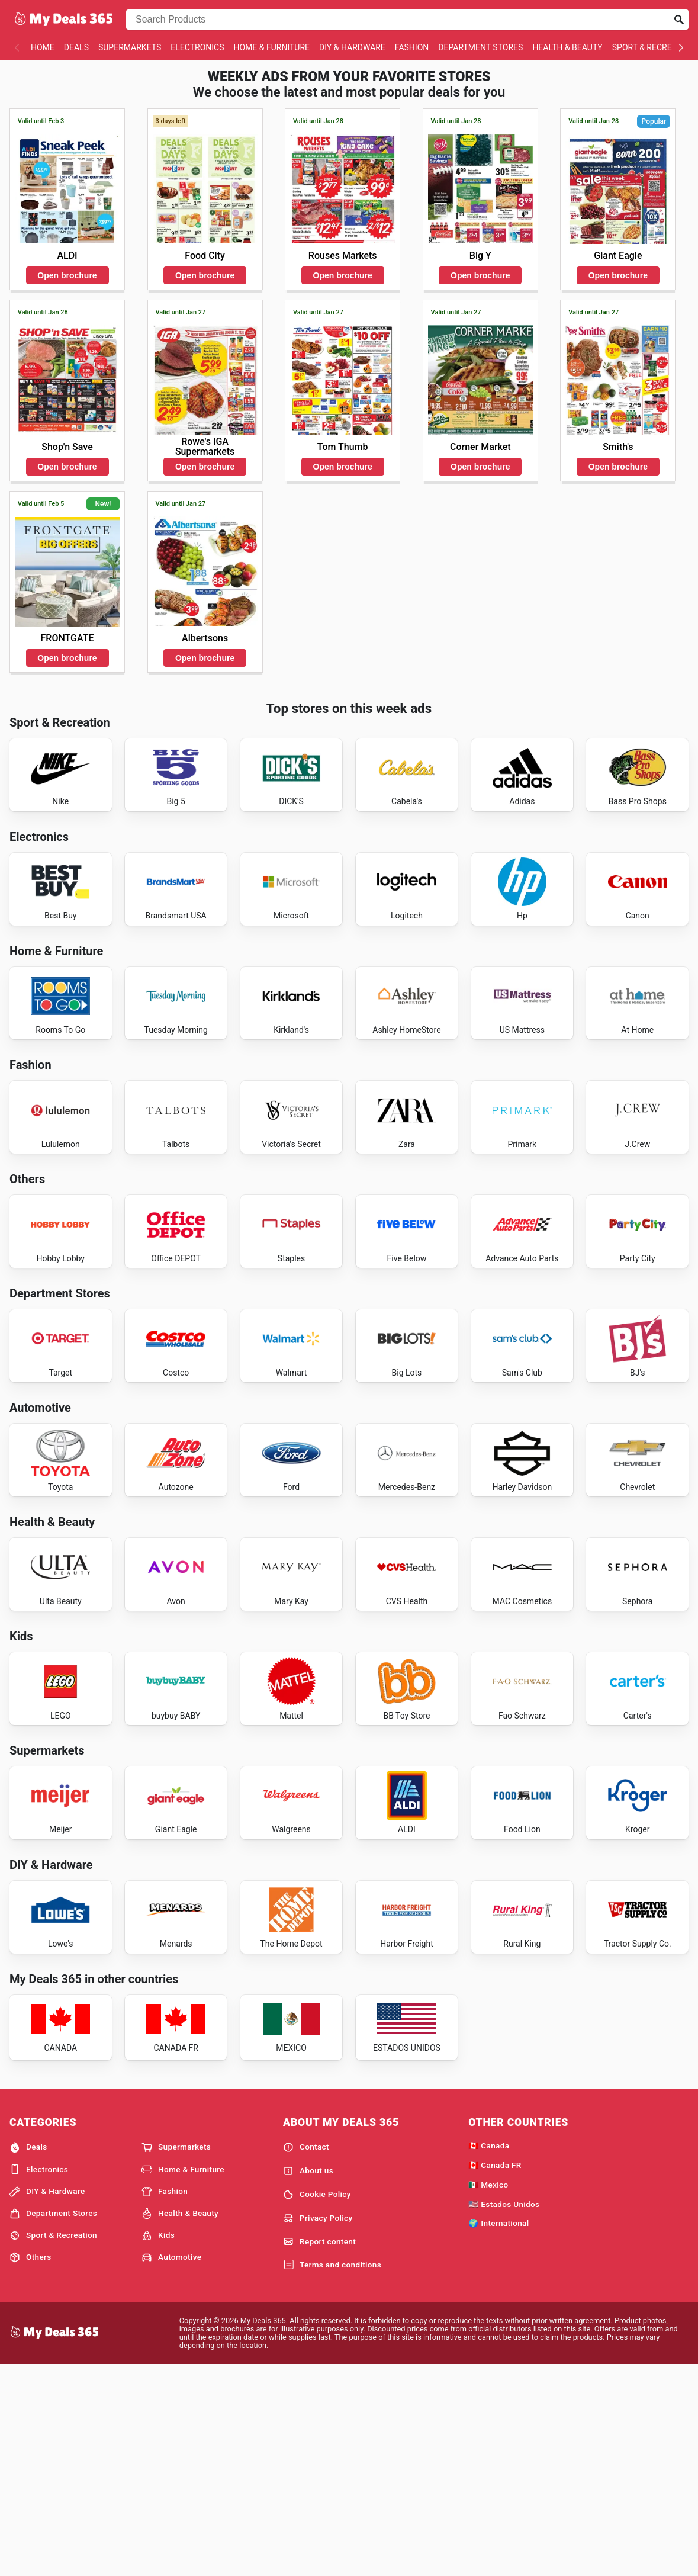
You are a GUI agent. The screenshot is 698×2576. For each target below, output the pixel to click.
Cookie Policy (317, 2403)
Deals (76, 47)
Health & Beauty (567, 47)
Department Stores (480, 47)
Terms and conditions (332, 2474)
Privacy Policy (318, 2427)
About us (308, 2380)
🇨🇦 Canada (488, 2354)
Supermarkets (129, 47)
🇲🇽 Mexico (488, 2393)
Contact (306, 2356)
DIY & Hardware (352, 47)
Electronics (197, 47)
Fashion (412, 47)
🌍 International (498, 2432)
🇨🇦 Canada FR (494, 2374)
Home (42, 47)
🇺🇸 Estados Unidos (503, 2413)
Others (30, 2466)
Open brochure (67, 275)
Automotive (171, 2466)
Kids (158, 2444)
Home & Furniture (272, 47)
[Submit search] (679, 19)
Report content (319, 2451)
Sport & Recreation (53, 2444)
